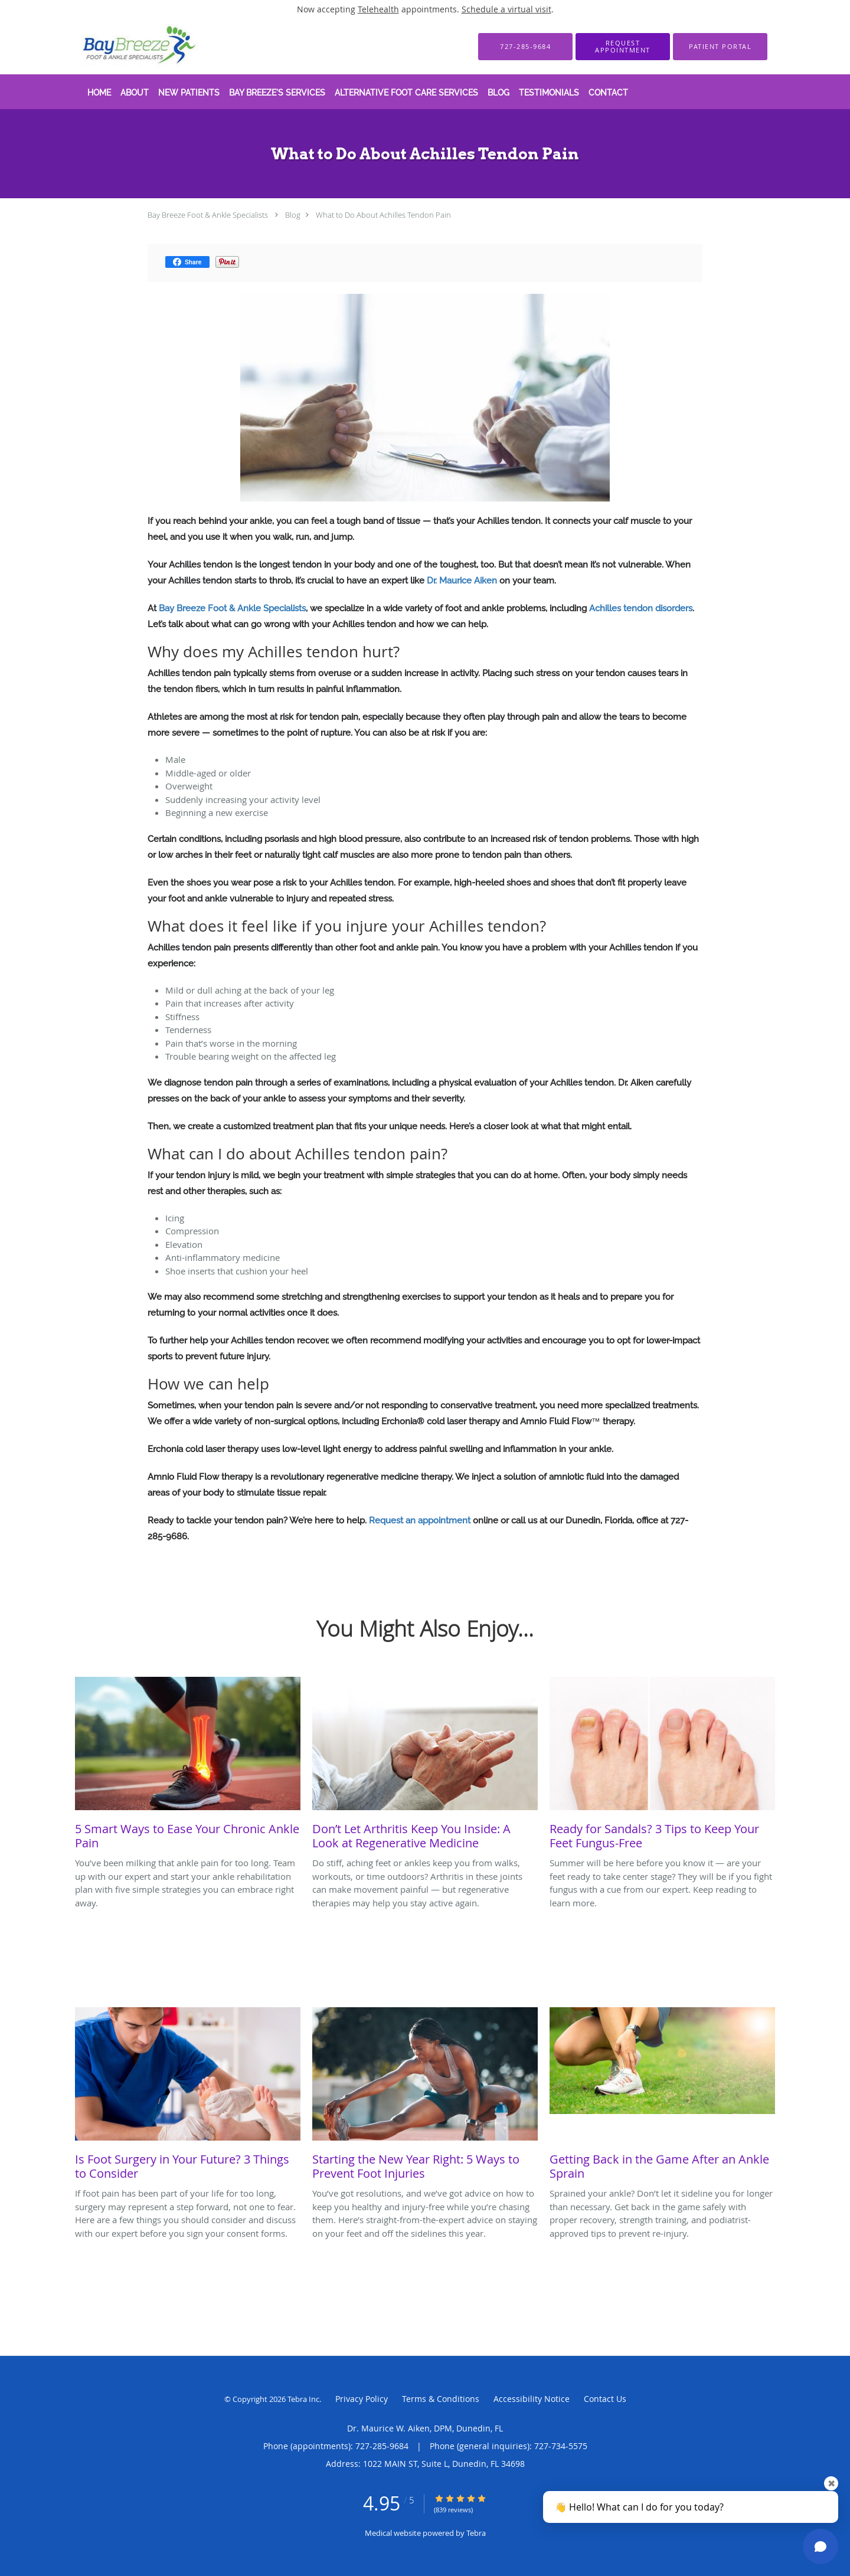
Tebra (476, 2533)
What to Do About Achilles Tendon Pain (383, 214)
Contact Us (605, 2398)
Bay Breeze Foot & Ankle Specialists (208, 214)
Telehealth (378, 9)
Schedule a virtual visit (506, 9)
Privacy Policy (361, 2398)
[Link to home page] (123, 46)
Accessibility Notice (531, 2398)
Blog (292, 214)
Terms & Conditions (440, 2398)
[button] (623, 46)
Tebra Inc (303, 2399)
